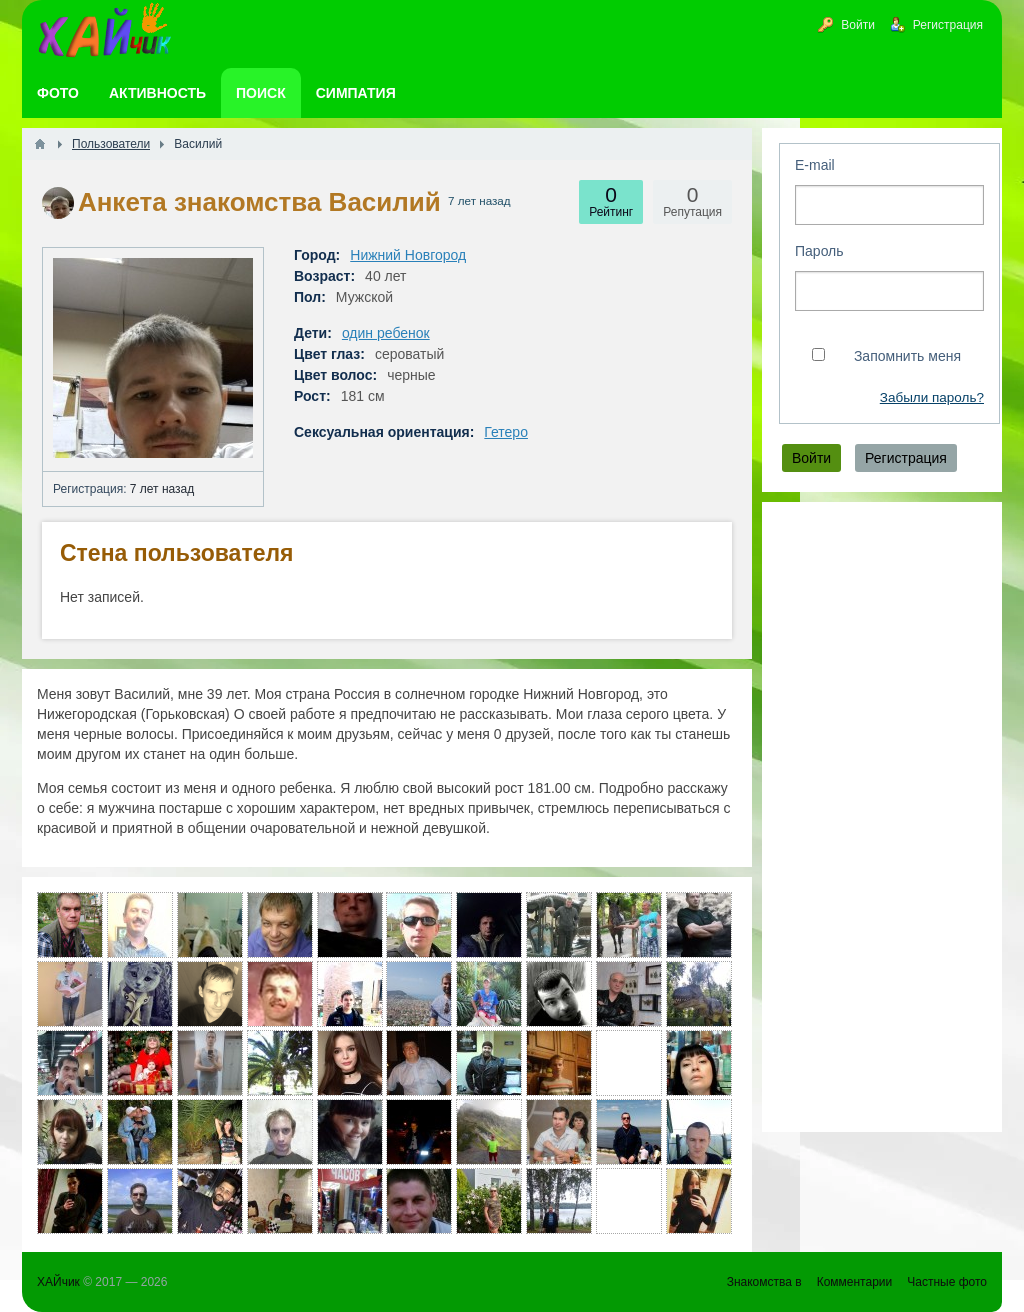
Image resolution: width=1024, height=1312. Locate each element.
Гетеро (506, 432)
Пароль (819, 251)
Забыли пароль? (932, 397)
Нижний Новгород (408, 255)
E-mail (815, 165)
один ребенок (386, 333)
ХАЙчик (58, 1282)
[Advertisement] (882, 817)
